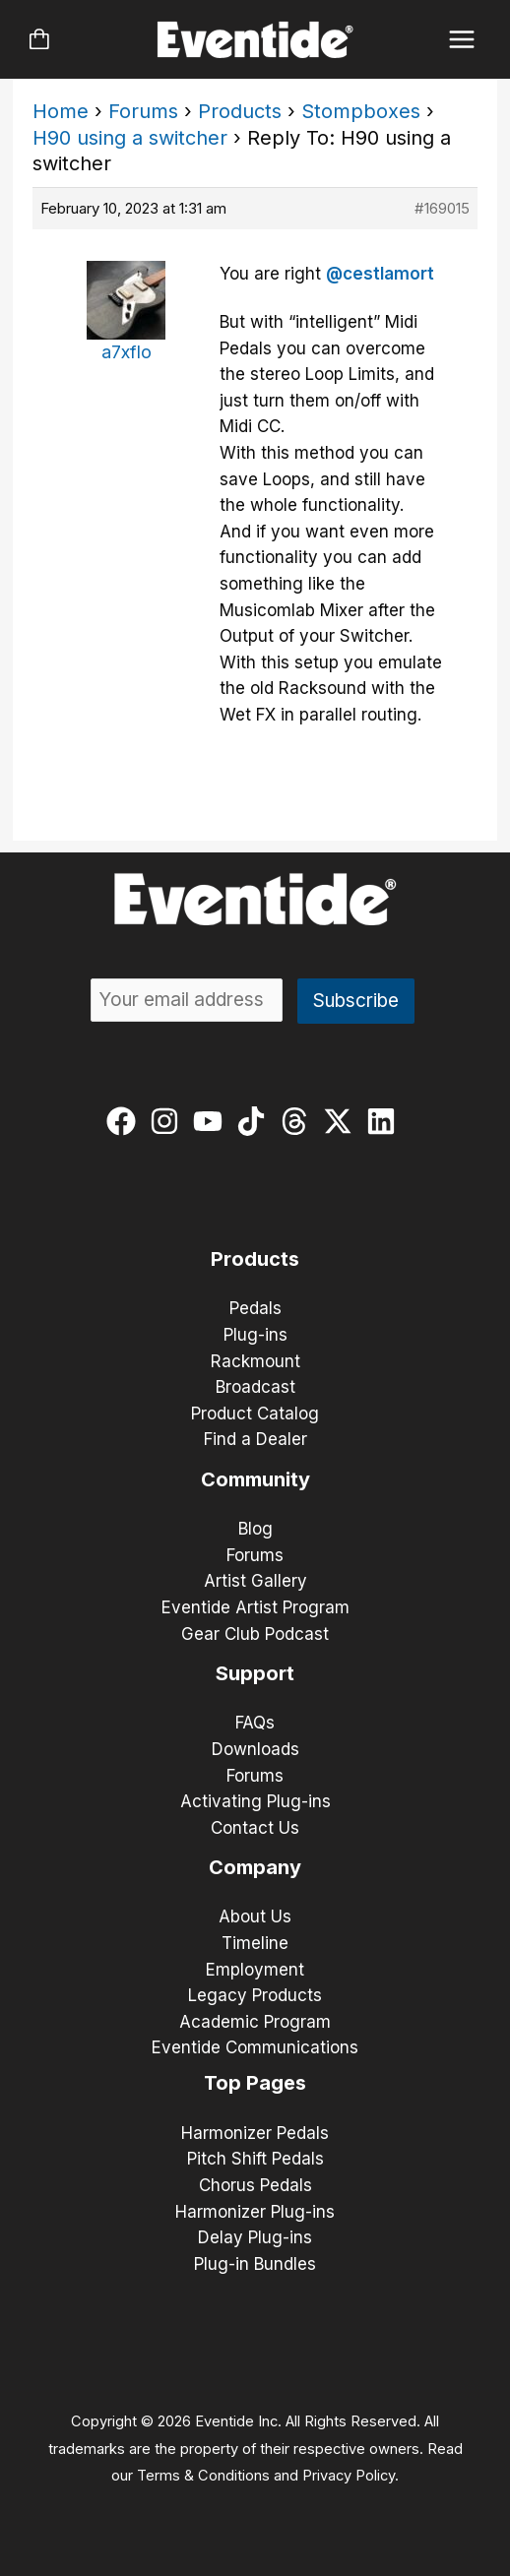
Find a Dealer (255, 1439)
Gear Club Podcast (255, 1634)
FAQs (255, 1722)
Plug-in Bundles (255, 2264)
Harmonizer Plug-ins (255, 2212)
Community (255, 1479)
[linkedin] (385, 1121)
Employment (255, 1969)
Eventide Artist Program (255, 1607)
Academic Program (255, 2022)
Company (255, 1867)
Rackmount (255, 1361)
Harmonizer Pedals (255, 2133)
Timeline (255, 1943)
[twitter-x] (342, 1121)
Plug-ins (255, 1335)
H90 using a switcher (129, 138)
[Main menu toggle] (462, 40)
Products (240, 111)
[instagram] (169, 1121)
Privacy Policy (348, 2475)
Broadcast (255, 1387)
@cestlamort (380, 273)
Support (255, 1673)
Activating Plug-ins (255, 1801)
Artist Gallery (255, 1581)
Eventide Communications (255, 2047)
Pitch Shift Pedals (255, 2158)
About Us (255, 1916)
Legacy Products (255, 1995)
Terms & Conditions (203, 2475)
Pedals (255, 1308)
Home (60, 111)
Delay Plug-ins (255, 2237)
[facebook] (125, 1121)
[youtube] (212, 1121)
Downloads (255, 1749)
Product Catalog (255, 1413)
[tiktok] (255, 1121)
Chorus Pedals (255, 2185)
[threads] (299, 1121)
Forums (143, 111)
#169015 (442, 208)
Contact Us (255, 1828)
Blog (255, 1529)
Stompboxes (360, 111)
